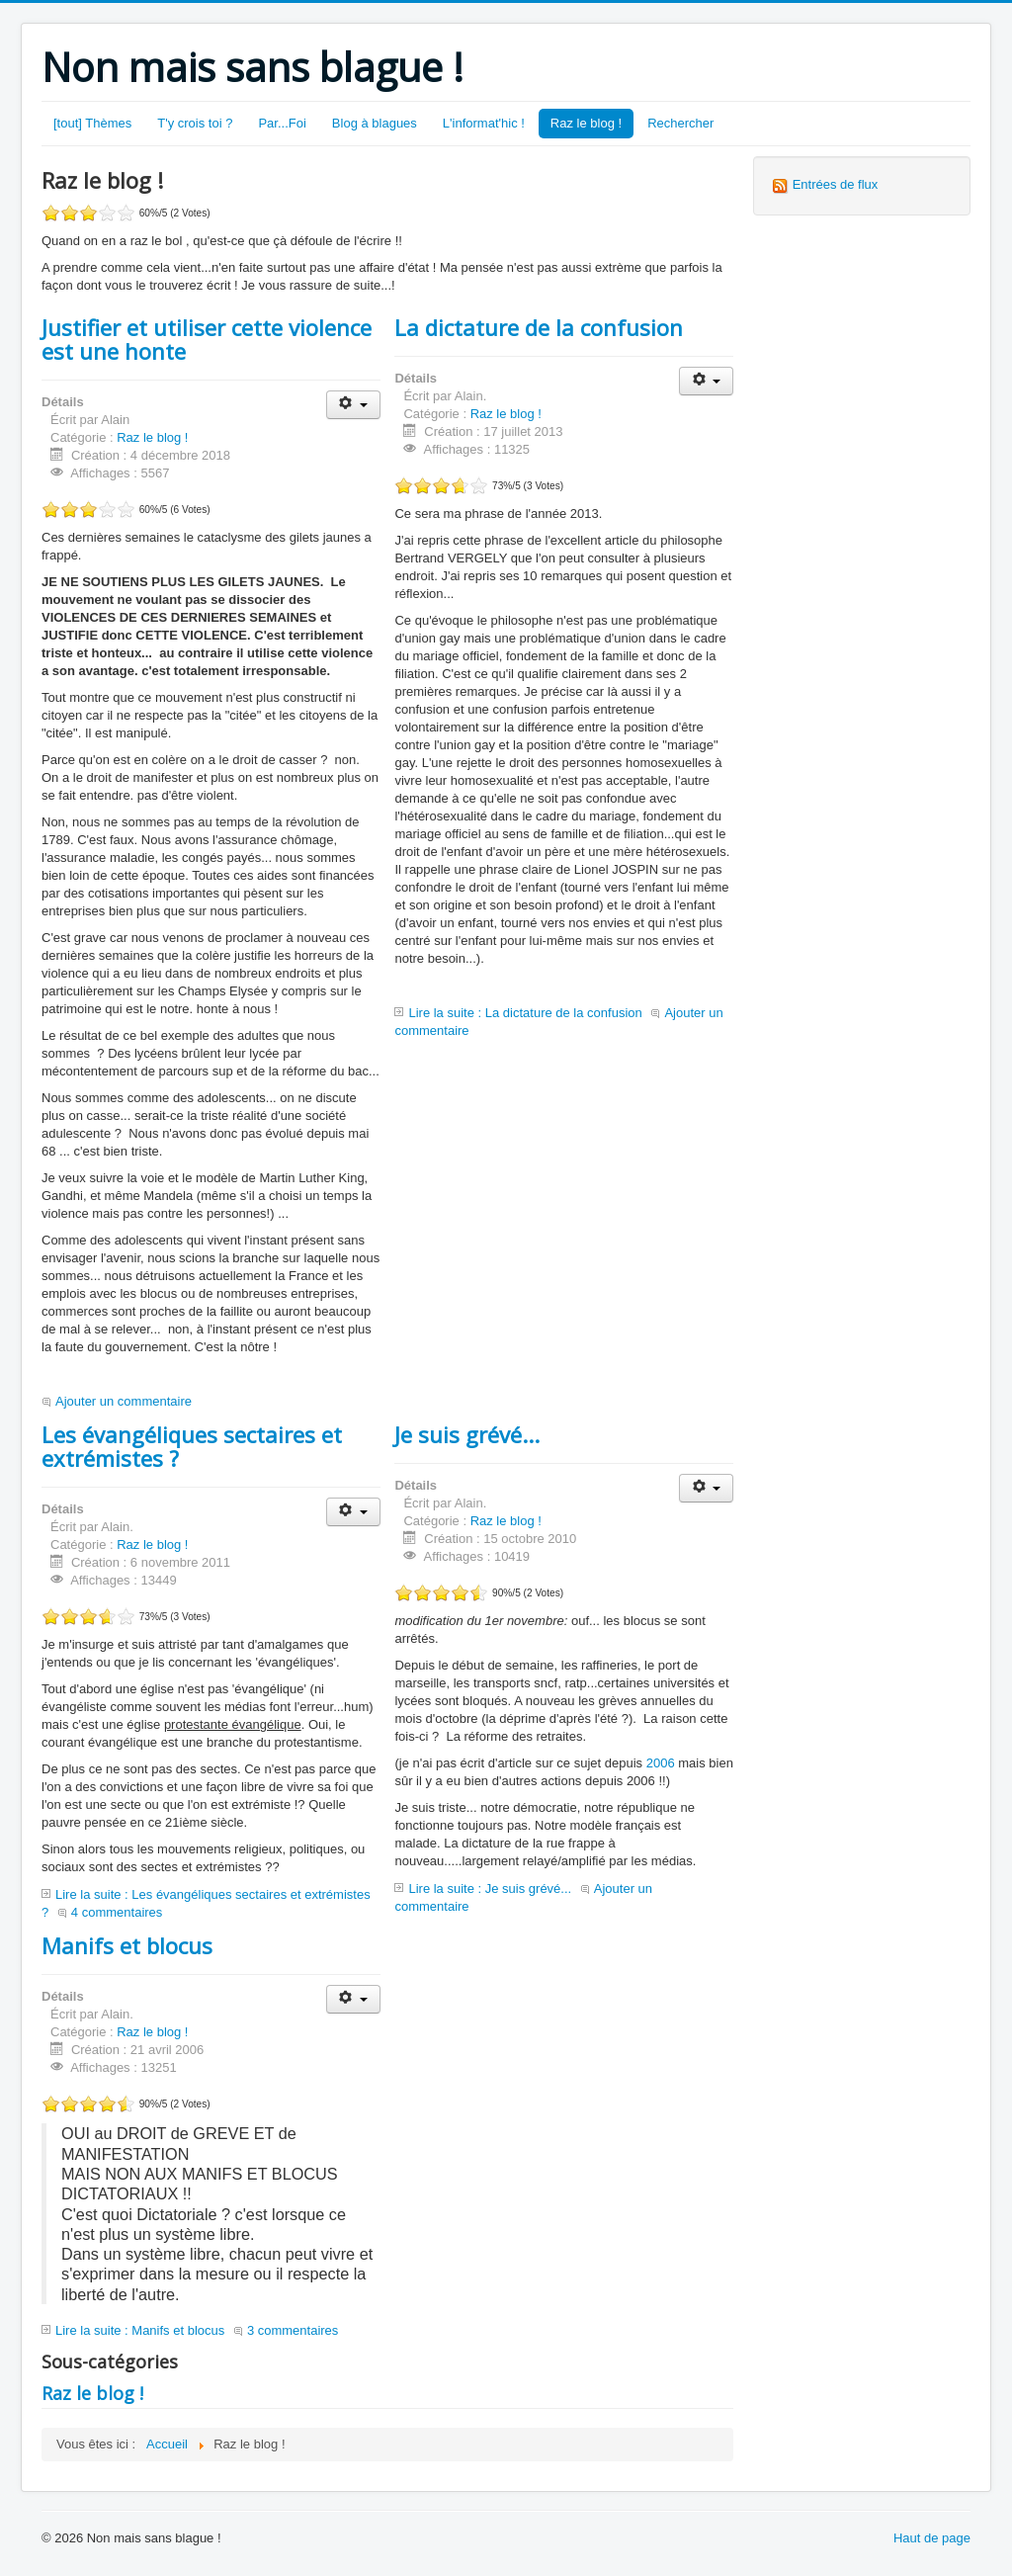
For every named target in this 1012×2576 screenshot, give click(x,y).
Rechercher (680, 123)
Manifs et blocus (127, 1945)
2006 (660, 1763)
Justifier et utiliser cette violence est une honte (207, 339)
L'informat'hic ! (484, 123)
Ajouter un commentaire (123, 1401)
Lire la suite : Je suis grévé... (489, 1888)
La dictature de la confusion (538, 327)
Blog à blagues (374, 123)
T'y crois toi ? (194, 123)
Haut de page (931, 2538)
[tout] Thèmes (92, 123)
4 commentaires (116, 1912)
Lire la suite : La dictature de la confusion (524, 1012)
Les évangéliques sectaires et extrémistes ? (192, 1446)
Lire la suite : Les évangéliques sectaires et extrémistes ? (206, 1903)
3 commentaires (292, 2330)
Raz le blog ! (586, 123)
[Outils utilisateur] (353, 404)
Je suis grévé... (467, 1434)
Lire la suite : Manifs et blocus (139, 2330)
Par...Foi (281, 123)
